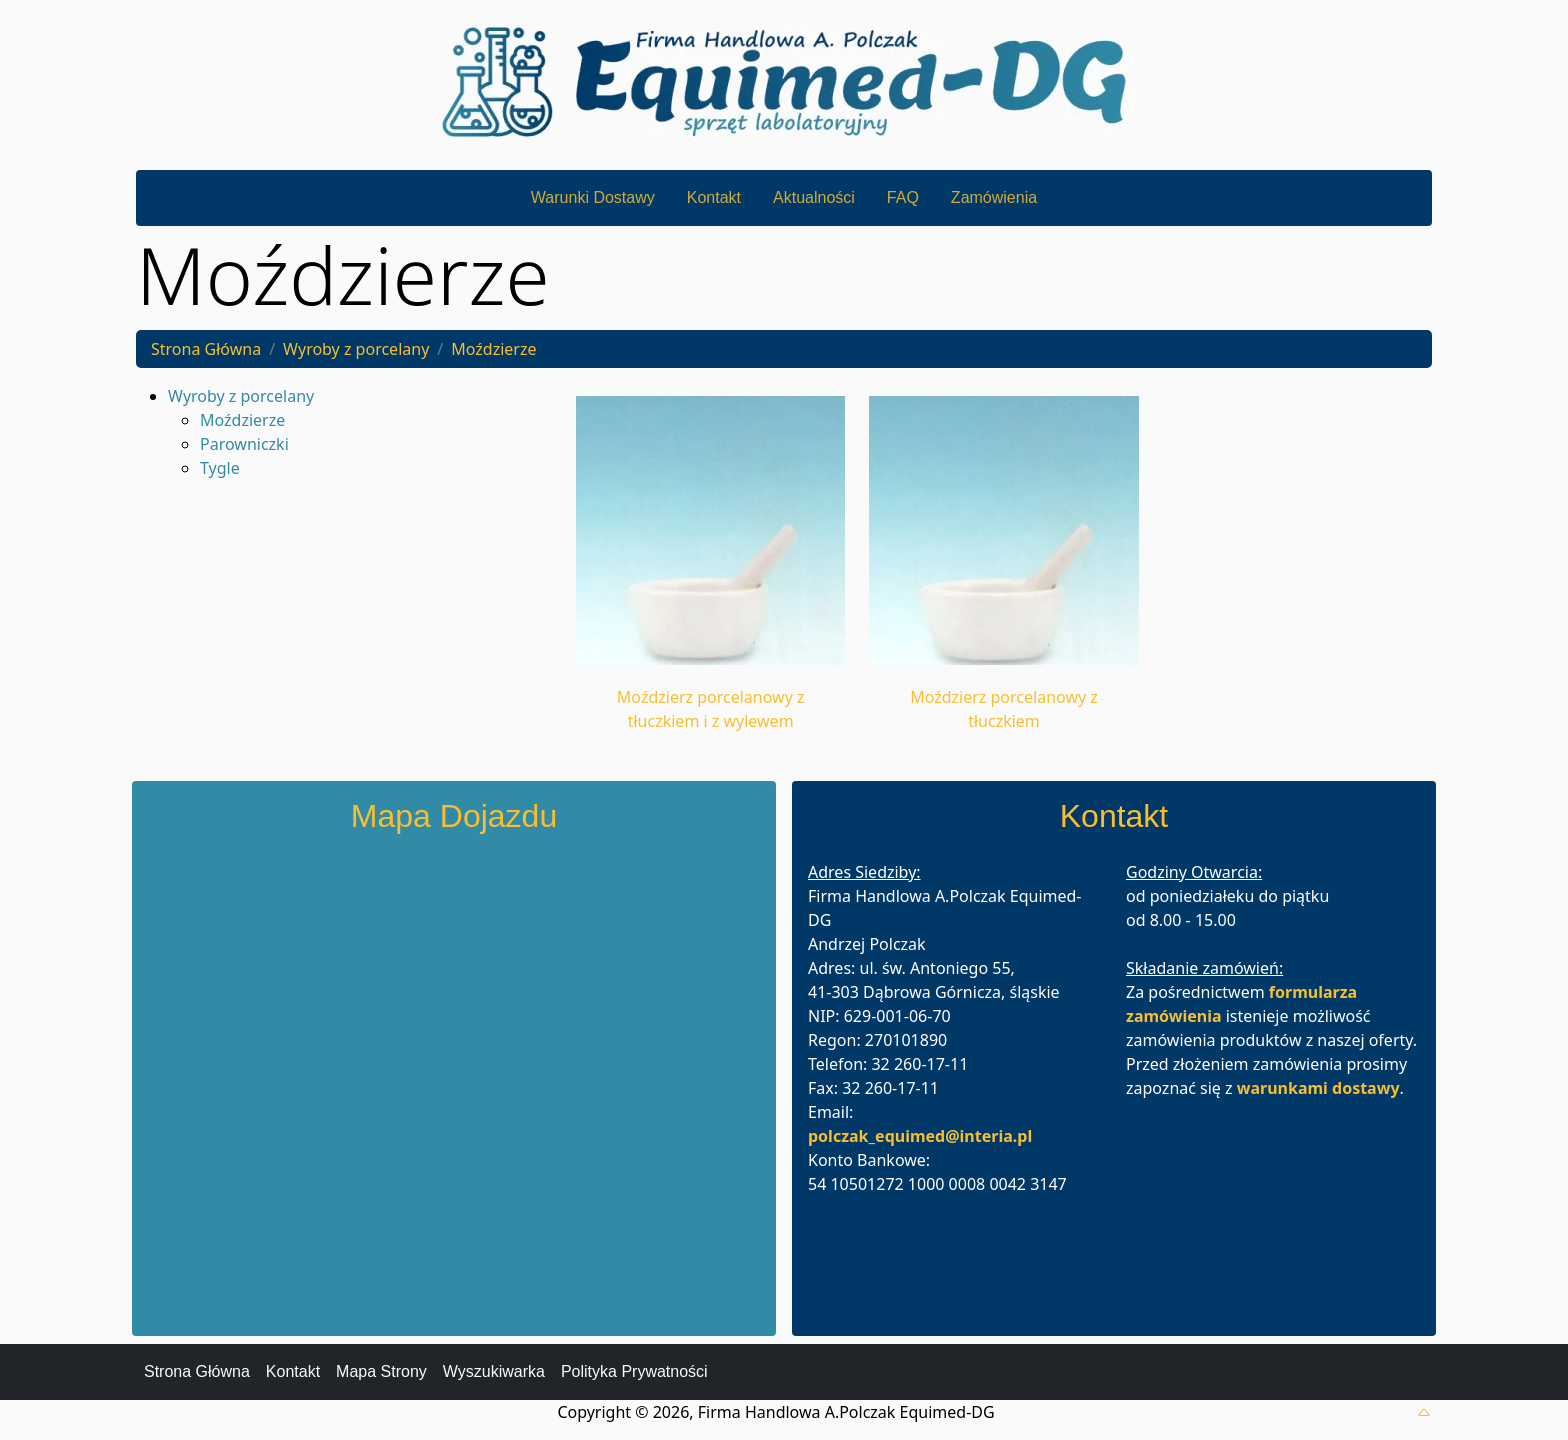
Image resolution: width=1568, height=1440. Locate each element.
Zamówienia (994, 197)
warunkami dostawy (1318, 1088)
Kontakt (714, 197)
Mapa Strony (381, 1371)
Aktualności (814, 197)
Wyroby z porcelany (356, 349)
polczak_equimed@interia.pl (920, 1136)
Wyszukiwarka (494, 1371)
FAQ (903, 197)
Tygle (220, 468)
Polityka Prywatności (634, 1371)
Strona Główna (206, 349)
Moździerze (493, 349)
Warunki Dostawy (593, 197)
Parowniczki (244, 444)
